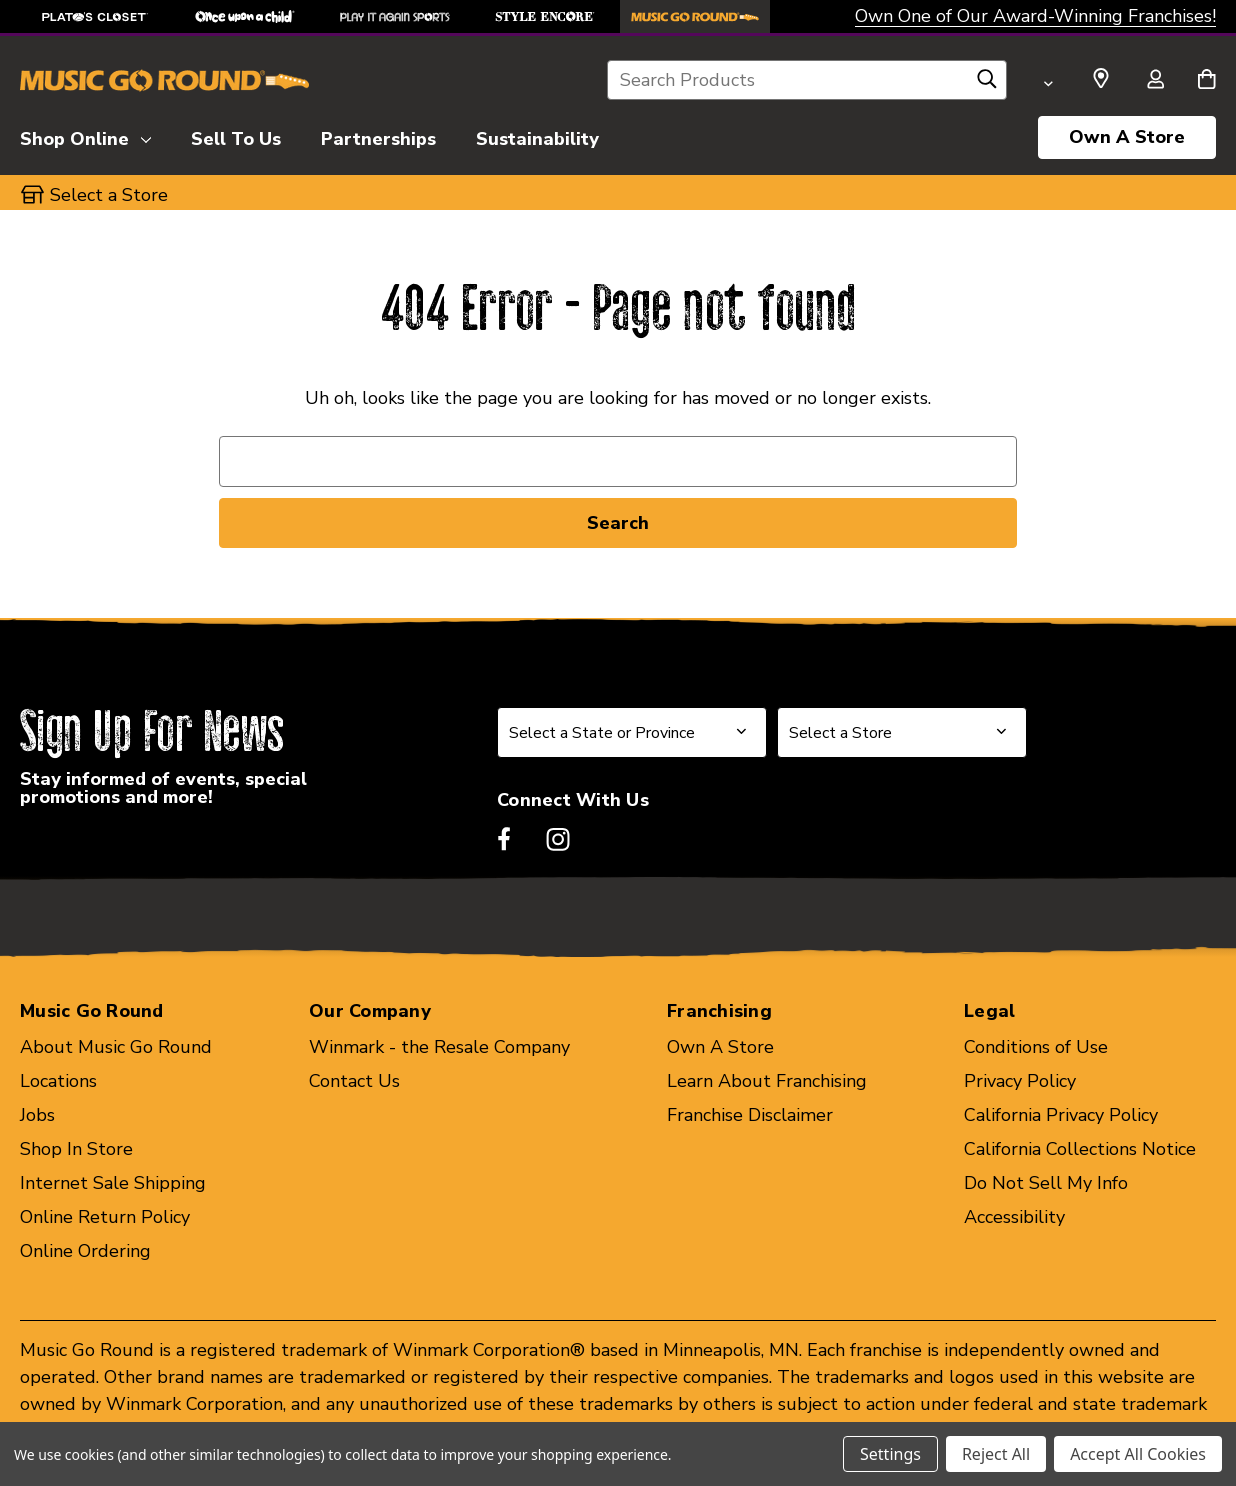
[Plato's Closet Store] (95, 16)
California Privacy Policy (1061, 1115)
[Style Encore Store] (545, 16)
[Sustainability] (537, 136)
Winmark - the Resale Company (439, 1047)
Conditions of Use (1036, 1047)
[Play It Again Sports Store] (395, 16)
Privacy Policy (1020, 1081)
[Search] (987, 84)
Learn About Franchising (767, 1081)
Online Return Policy (105, 1217)
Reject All (996, 1454)
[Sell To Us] (236, 136)
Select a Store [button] (109, 195)
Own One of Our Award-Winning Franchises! (1035, 16)
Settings (890, 1454)
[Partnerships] (378, 136)
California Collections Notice (1080, 1149)
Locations (58, 1081)
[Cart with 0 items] (1206, 81)
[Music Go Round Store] (695, 16)
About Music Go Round (116, 1047)
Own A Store (1127, 137)
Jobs (37, 1115)
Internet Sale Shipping (113, 1183)
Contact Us (354, 1081)
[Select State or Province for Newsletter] (632, 732)
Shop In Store (76, 1149)
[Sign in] (1155, 81)
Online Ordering (85, 1251)
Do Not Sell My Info (1046, 1183)
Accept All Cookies (1138, 1454)
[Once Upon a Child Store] (245, 16)
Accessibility (1014, 1217)
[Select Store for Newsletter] (902, 732)
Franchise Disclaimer (750, 1115)
